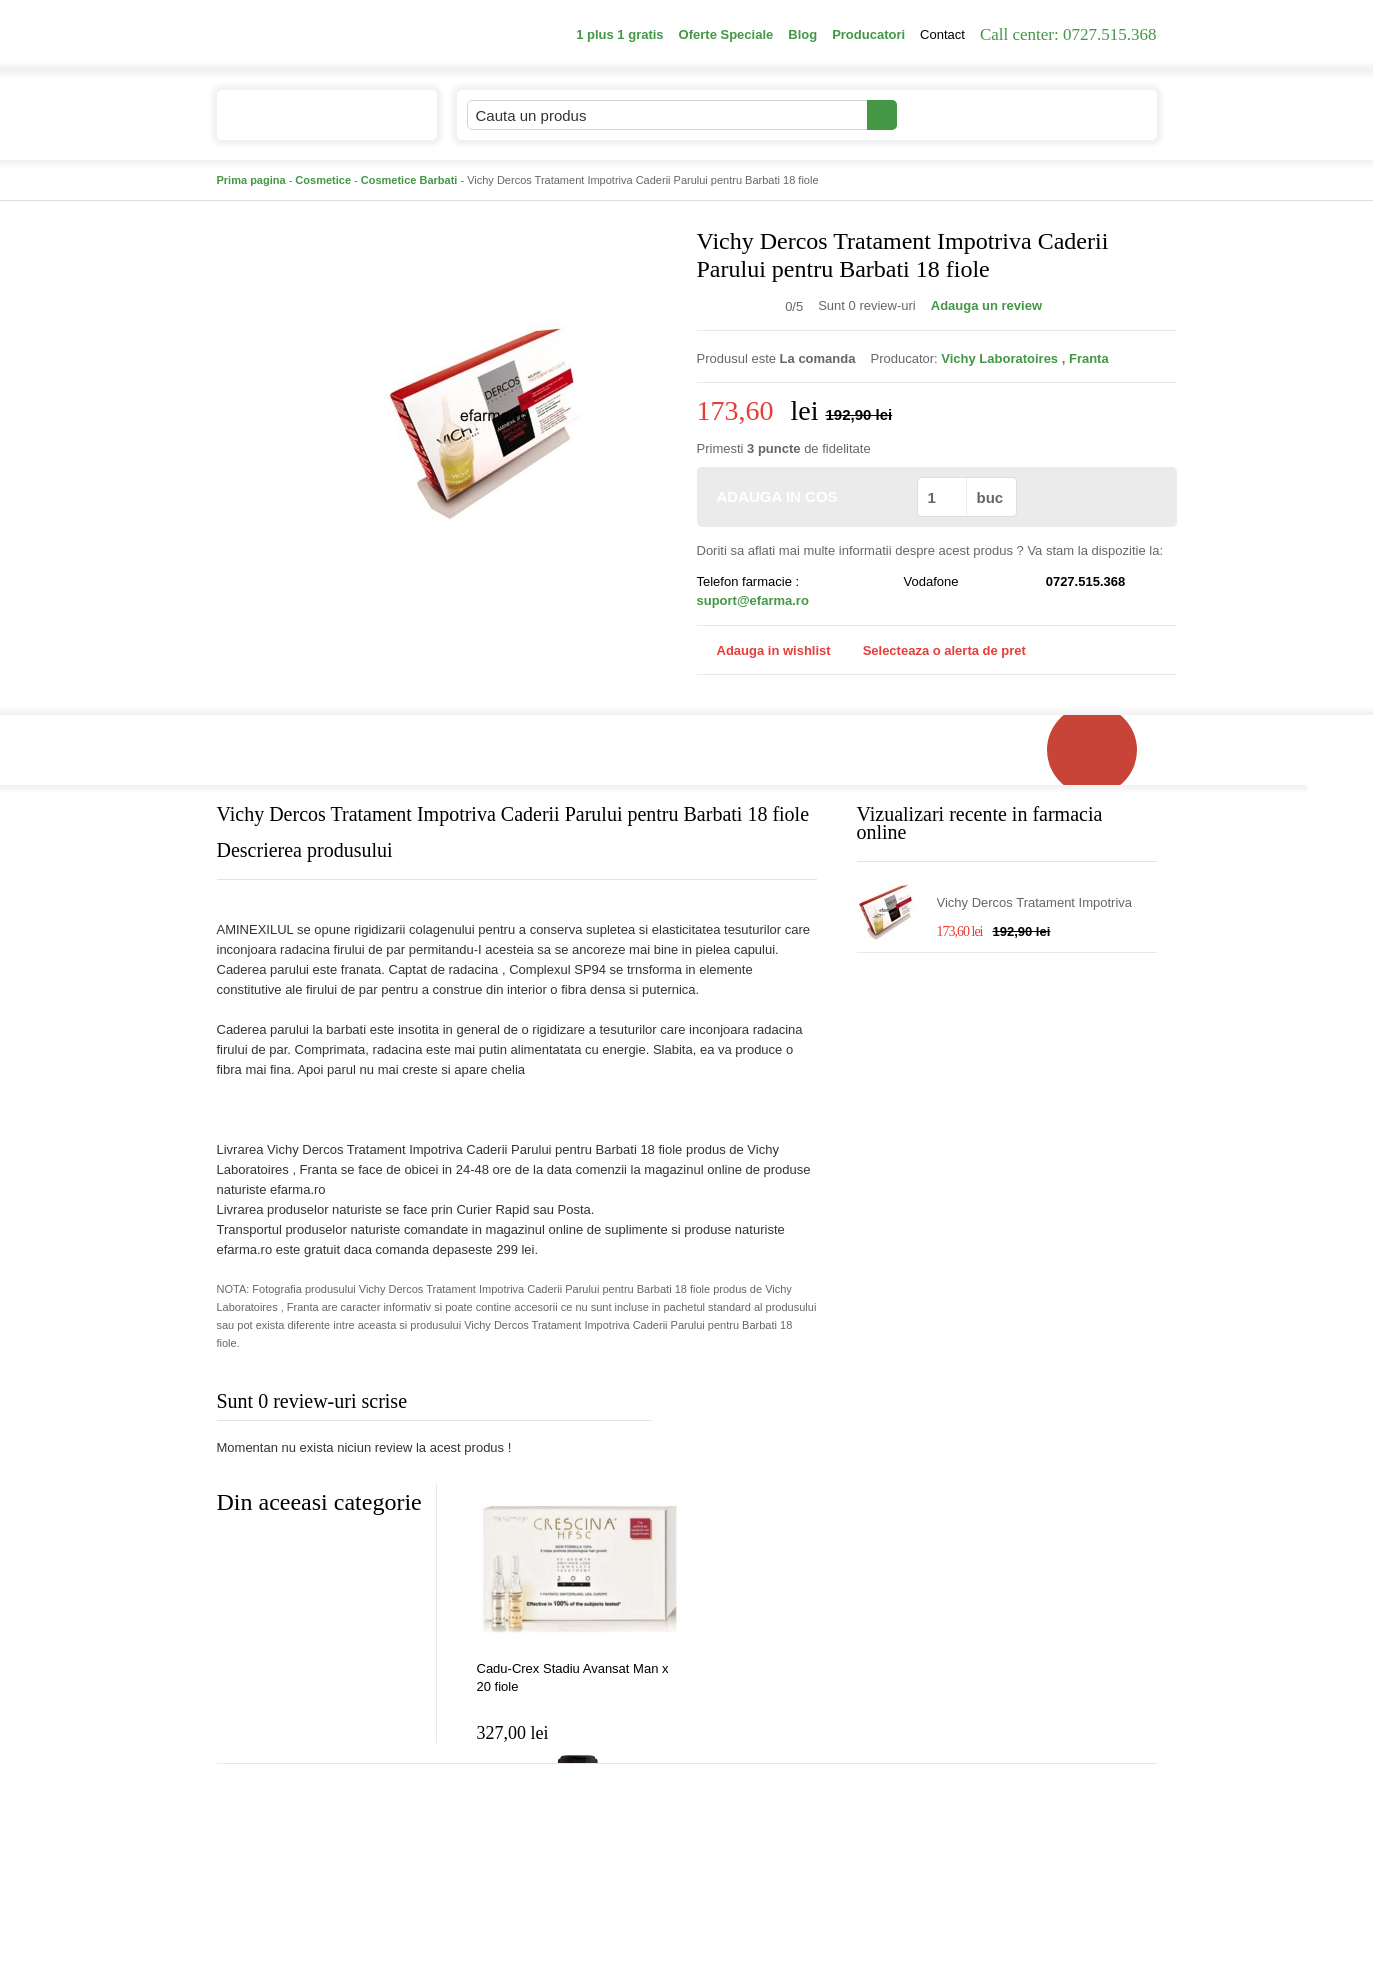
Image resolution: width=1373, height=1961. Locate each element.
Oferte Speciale (726, 34)
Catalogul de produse (313, 123)
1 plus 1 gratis (619, 34)
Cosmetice (323, 180)
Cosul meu (1090, 115)
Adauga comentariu (745, 1405)
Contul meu (965, 114)
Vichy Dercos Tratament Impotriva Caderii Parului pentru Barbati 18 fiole (1045, 903)
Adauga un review (986, 305)
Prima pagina (251, 180)
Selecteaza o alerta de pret (934, 651)
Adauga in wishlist (764, 650)
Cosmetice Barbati (409, 180)
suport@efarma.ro (753, 600)
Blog (802, 34)
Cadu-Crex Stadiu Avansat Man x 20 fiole (573, 1677)
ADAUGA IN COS (805, 496)
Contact (942, 34)
